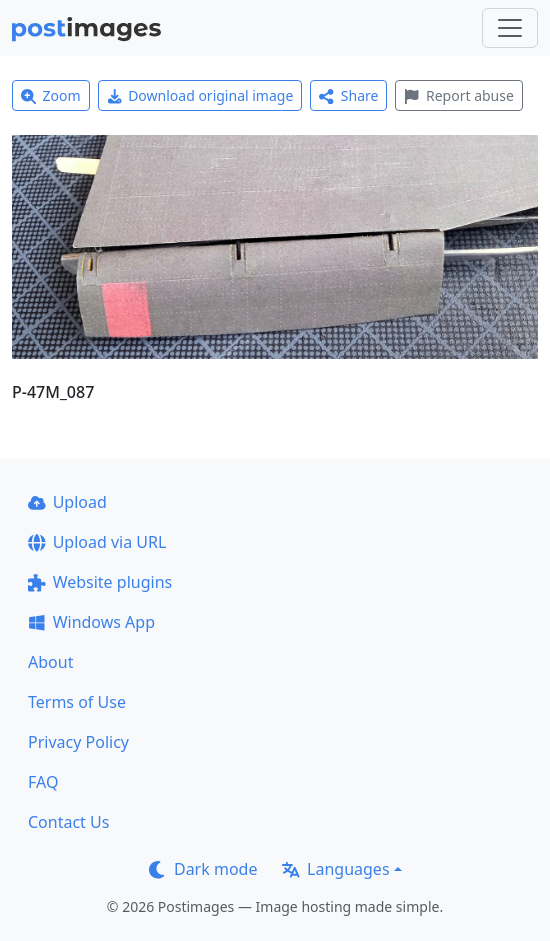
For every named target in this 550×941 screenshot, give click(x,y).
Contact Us (68, 822)
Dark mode (203, 869)
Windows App (91, 622)
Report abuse (458, 95)
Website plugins (100, 582)
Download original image (200, 95)
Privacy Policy (78, 742)
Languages (335, 869)
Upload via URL (97, 542)
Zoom (51, 95)
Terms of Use (77, 702)
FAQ (43, 782)
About (50, 662)
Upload (67, 502)
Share (348, 95)
